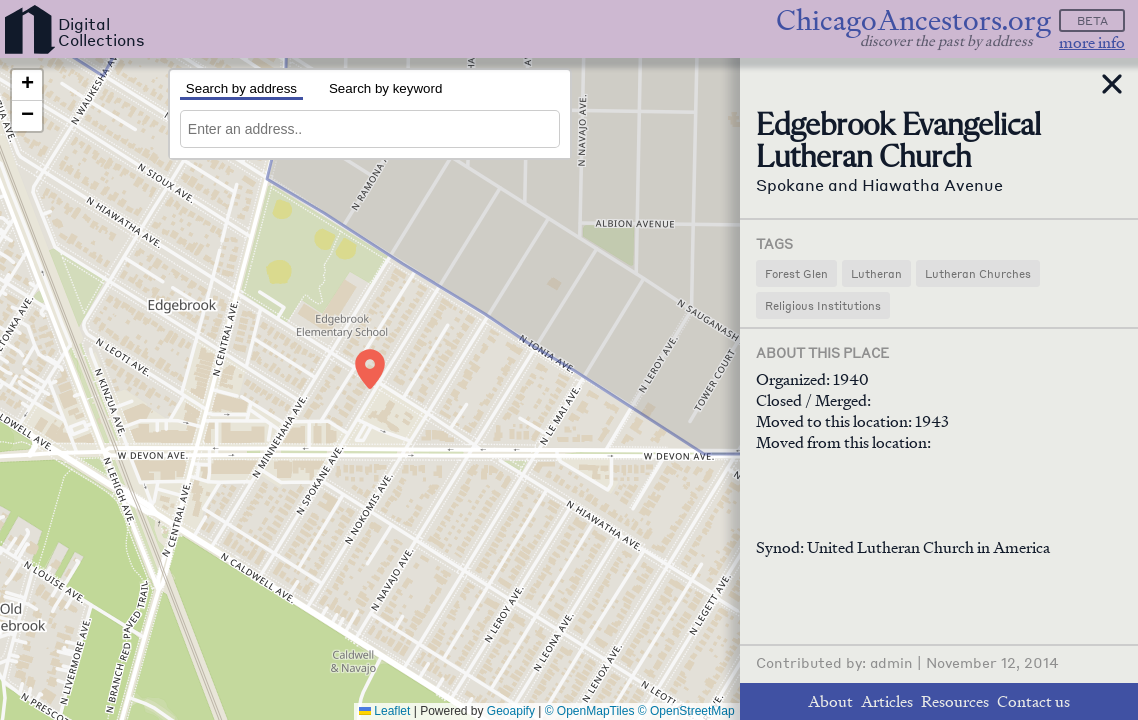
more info (1092, 42)
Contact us (1033, 701)
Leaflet (384, 711)
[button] (370, 369)
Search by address (241, 88)
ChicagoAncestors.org (913, 20)
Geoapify (511, 711)
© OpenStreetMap (686, 711)
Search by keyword (385, 88)
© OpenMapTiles (590, 711)
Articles (887, 701)
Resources (955, 701)
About (830, 701)
